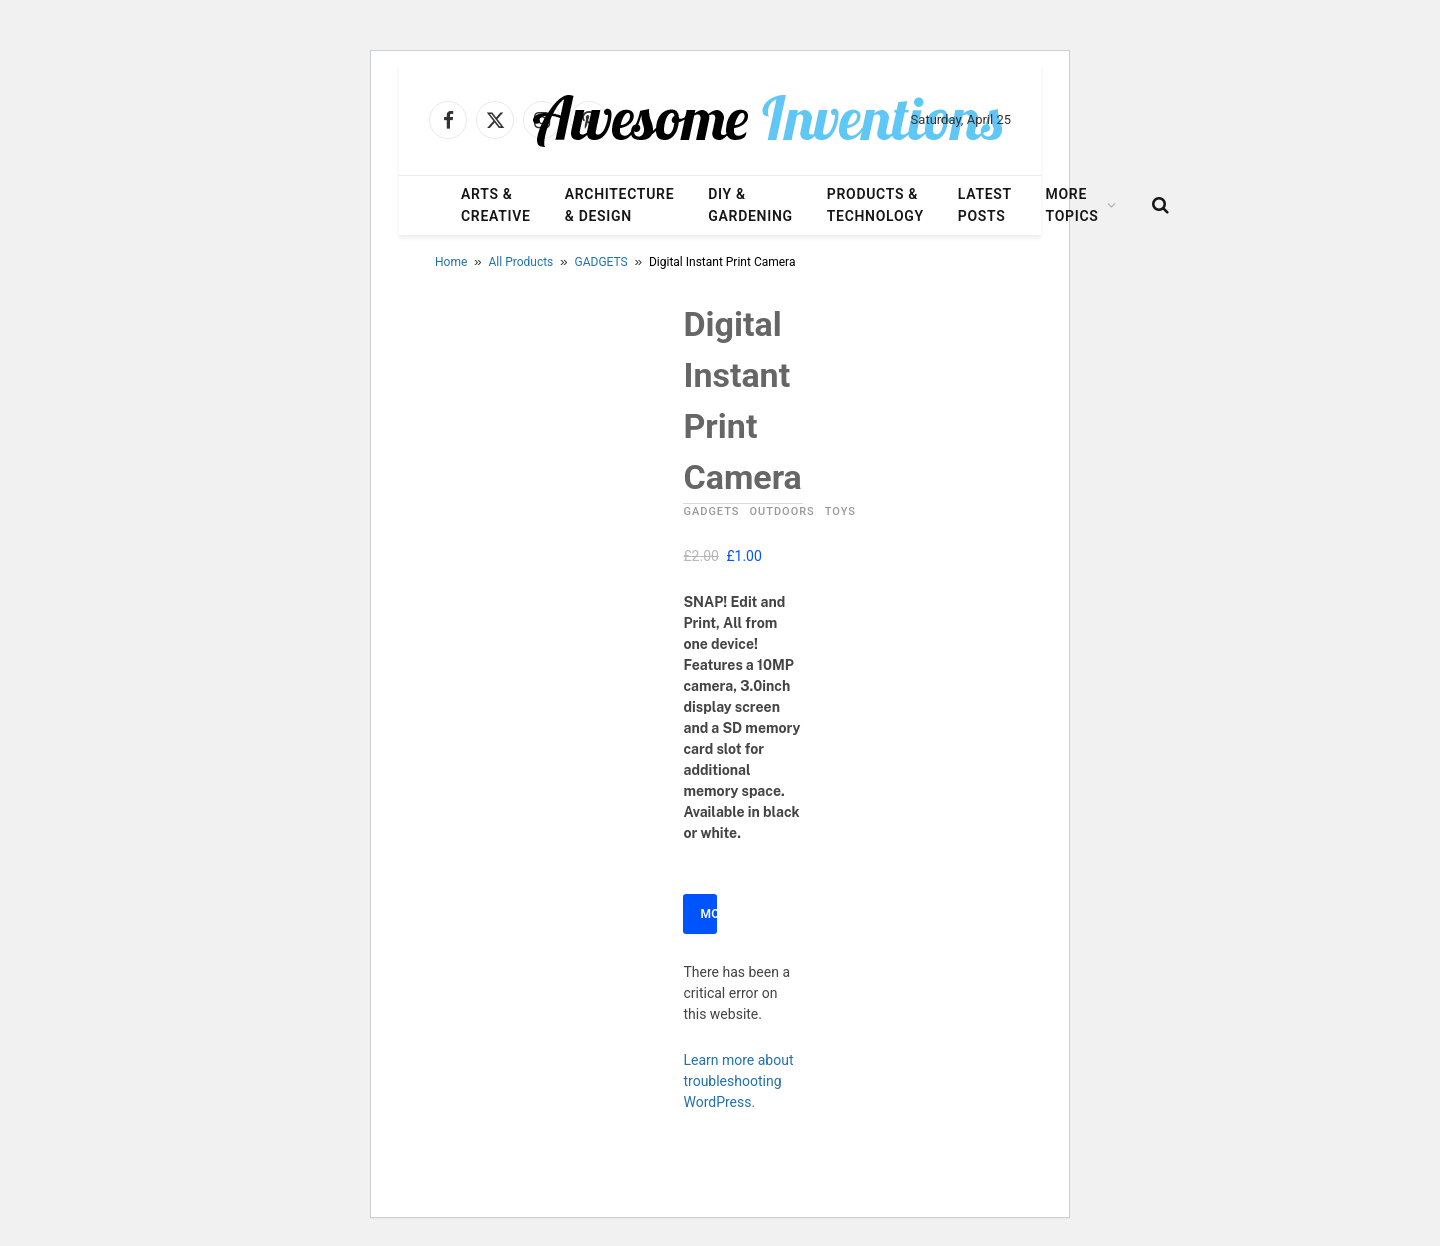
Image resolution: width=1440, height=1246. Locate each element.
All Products (521, 262)
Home (451, 262)
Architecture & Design (620, 205)
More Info (708, 914)
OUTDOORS (781, 511)
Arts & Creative (496, 205)
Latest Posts (985, 205)
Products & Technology (875, 205)
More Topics (1072, 205)
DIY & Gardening (750, 205)
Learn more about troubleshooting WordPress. (738, 1081)
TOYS (840, 511)
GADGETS (601, 262)
